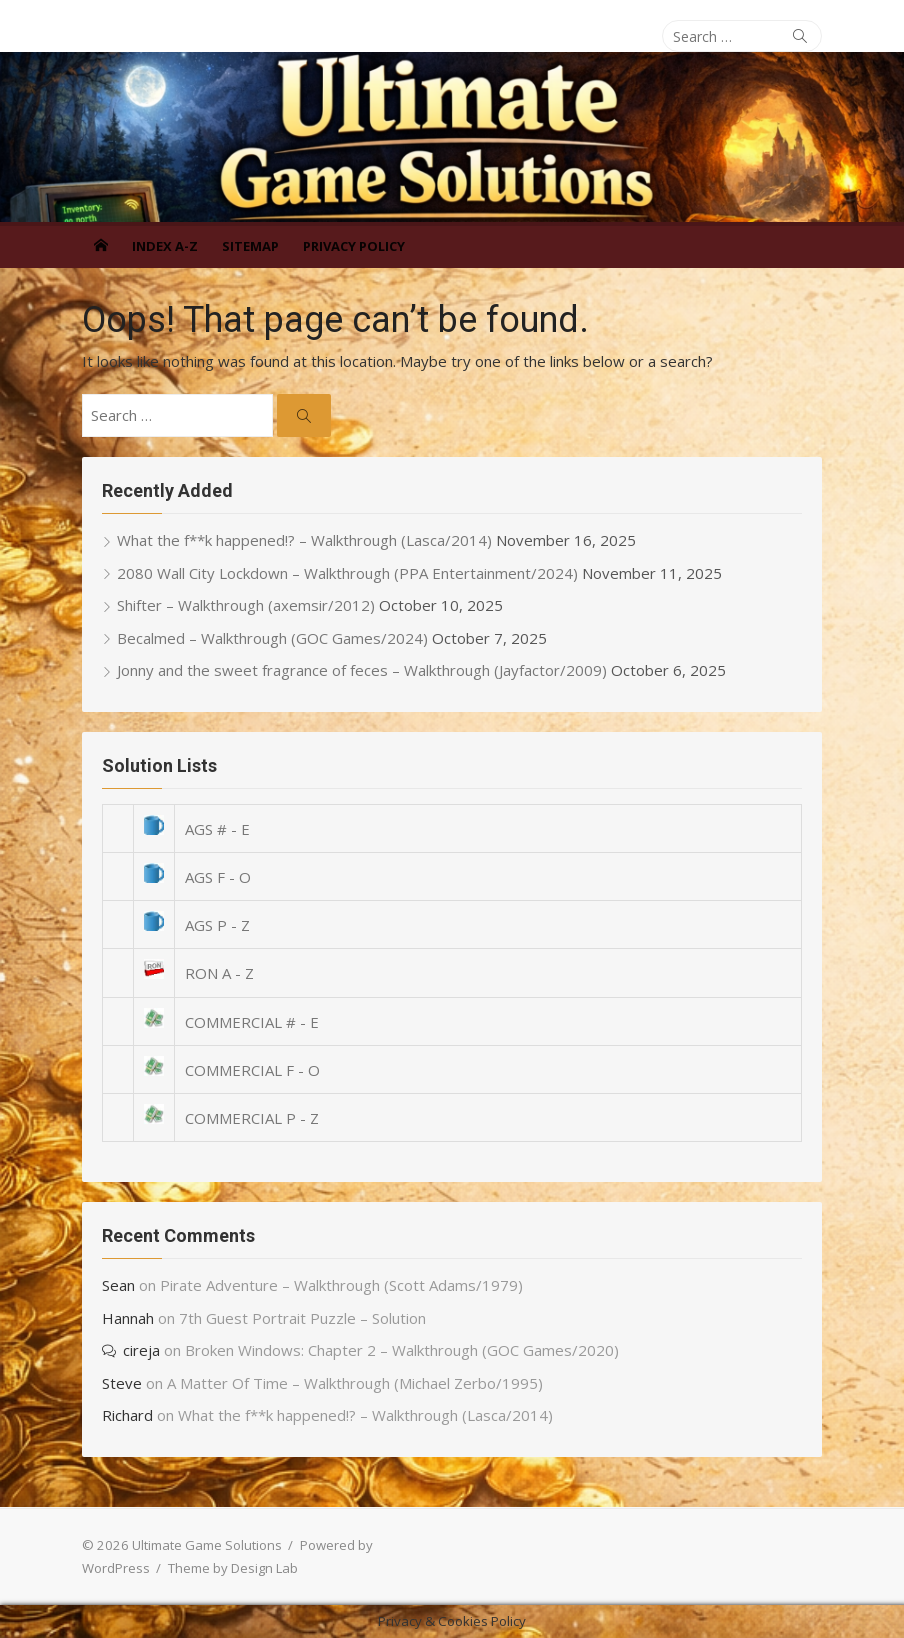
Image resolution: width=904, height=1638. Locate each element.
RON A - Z (219, 973)
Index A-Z (165, 246)
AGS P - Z (217, 925)
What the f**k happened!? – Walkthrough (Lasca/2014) (304, 540)
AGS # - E (217, 829)
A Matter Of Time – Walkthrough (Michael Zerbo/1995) (355, 1383)
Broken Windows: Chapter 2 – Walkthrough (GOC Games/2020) (402, 1350)
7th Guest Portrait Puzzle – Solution (302, 1318)
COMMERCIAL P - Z (252, 1118)
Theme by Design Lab (233, 1568)
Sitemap (250, 246)
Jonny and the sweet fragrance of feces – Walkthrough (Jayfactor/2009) (362, 670)
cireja (141, 1350)
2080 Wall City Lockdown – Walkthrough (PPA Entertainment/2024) (347, 573)
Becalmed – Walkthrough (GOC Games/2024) (272, 638)
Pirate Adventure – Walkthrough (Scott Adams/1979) (341, 1285)
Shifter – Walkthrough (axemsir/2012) (246, 605)
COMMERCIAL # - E (252, 1022)
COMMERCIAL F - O (252, 1070)
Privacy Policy (354, 246)
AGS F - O (218, 877)
